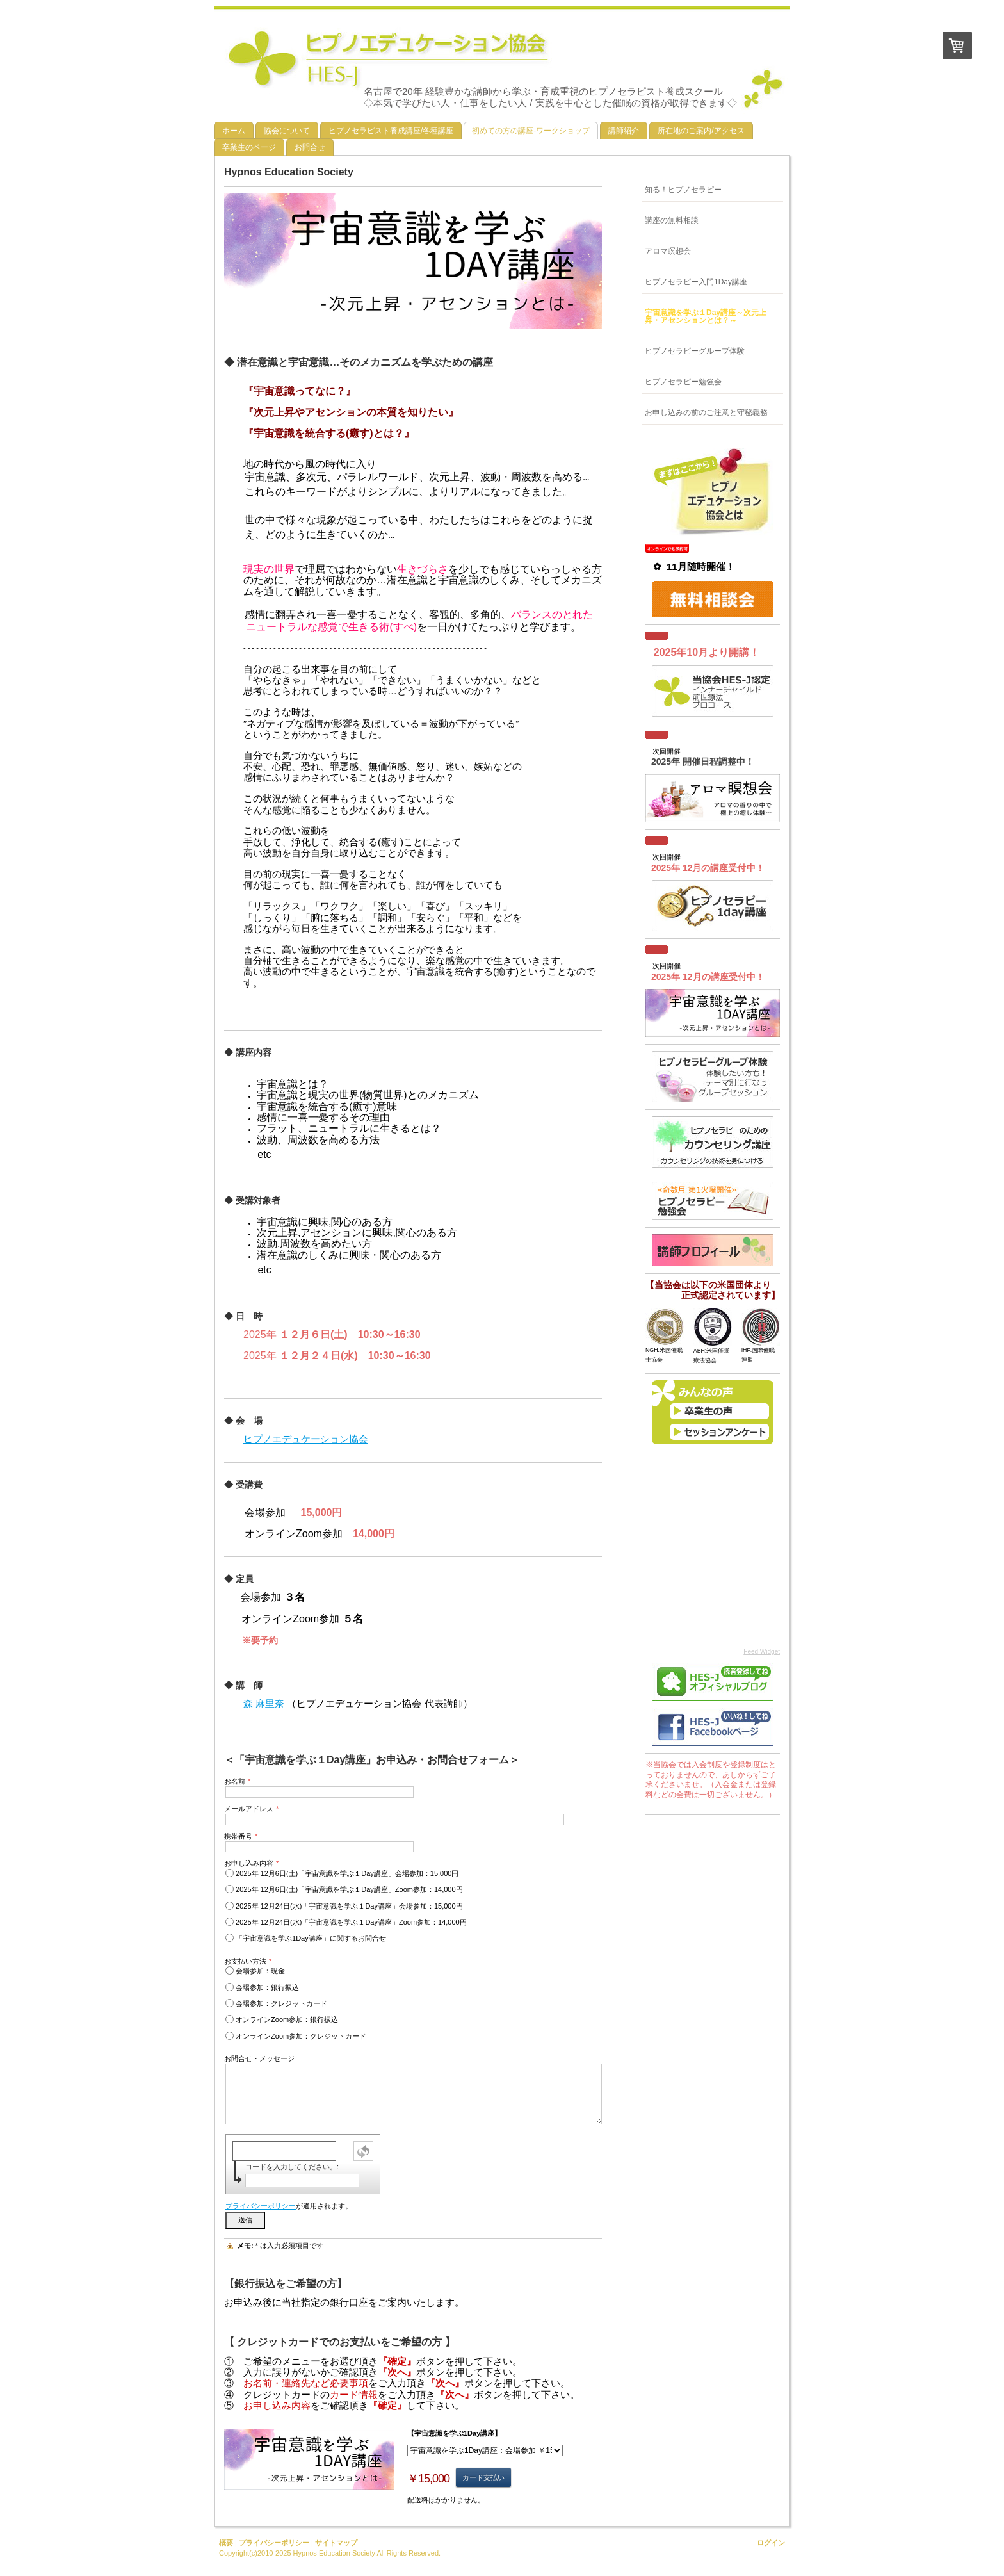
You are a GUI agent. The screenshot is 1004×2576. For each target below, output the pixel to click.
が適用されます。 (288, 2206)
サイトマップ (336, 2543)
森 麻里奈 (263, 1703)
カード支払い (483, 2477)
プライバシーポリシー (260, 2206)
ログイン (771, 2543)
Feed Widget (761, 1651)
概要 (226, 2543)
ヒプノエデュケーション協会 (305, 1438)
